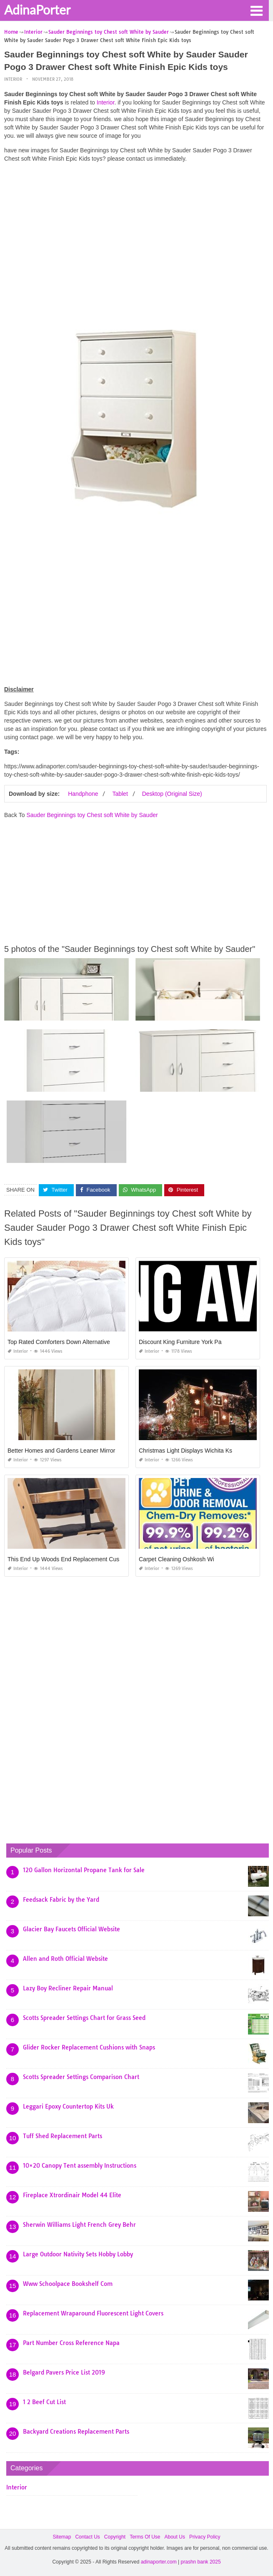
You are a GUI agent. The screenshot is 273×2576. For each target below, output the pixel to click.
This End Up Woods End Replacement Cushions (70, 1559)
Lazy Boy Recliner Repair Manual (68, 1988)
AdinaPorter (37, 9)
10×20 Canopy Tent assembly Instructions (79, 2165)
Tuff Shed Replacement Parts (62, 2136)
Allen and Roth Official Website (65, 1958)
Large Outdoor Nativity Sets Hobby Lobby (78, 2254)
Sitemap (62, 2537)
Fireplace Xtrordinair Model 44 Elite (72, 2195)
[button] (256, 10)
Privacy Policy (204, 2537)
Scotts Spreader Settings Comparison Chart (81, 2077)
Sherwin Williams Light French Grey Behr (79, 2224)
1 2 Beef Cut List (44, 2402)
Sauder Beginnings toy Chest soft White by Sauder (92, 815)
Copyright (114, 2537)
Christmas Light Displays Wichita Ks (185, 1450)
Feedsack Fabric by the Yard (61, 1899)
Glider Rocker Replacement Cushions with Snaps (89, 2047)
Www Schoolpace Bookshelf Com (68, 2284)
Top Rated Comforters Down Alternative (59, 1342)
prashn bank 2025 (201, 2562)
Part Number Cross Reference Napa (71, 2343)
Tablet (120, 793)
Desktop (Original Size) (172, 793)
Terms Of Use (145, 2537)
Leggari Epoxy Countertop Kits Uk (68, 2106)
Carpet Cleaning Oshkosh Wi (176, 1559)
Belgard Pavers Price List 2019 (64, 2372)
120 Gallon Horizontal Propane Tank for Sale (84, 1870)
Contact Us (87, 2537)
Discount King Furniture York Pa (180, 1342)
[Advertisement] (135, 227)
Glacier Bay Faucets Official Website (71, 1929)
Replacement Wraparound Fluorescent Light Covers (93, 2313)
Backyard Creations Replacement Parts (76, 2431)
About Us (175, 2537)
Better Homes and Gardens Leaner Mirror (61, 1450)
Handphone (83, 793)
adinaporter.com (159, 2562)
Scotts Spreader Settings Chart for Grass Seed (84, 2018)
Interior (13, 79)
